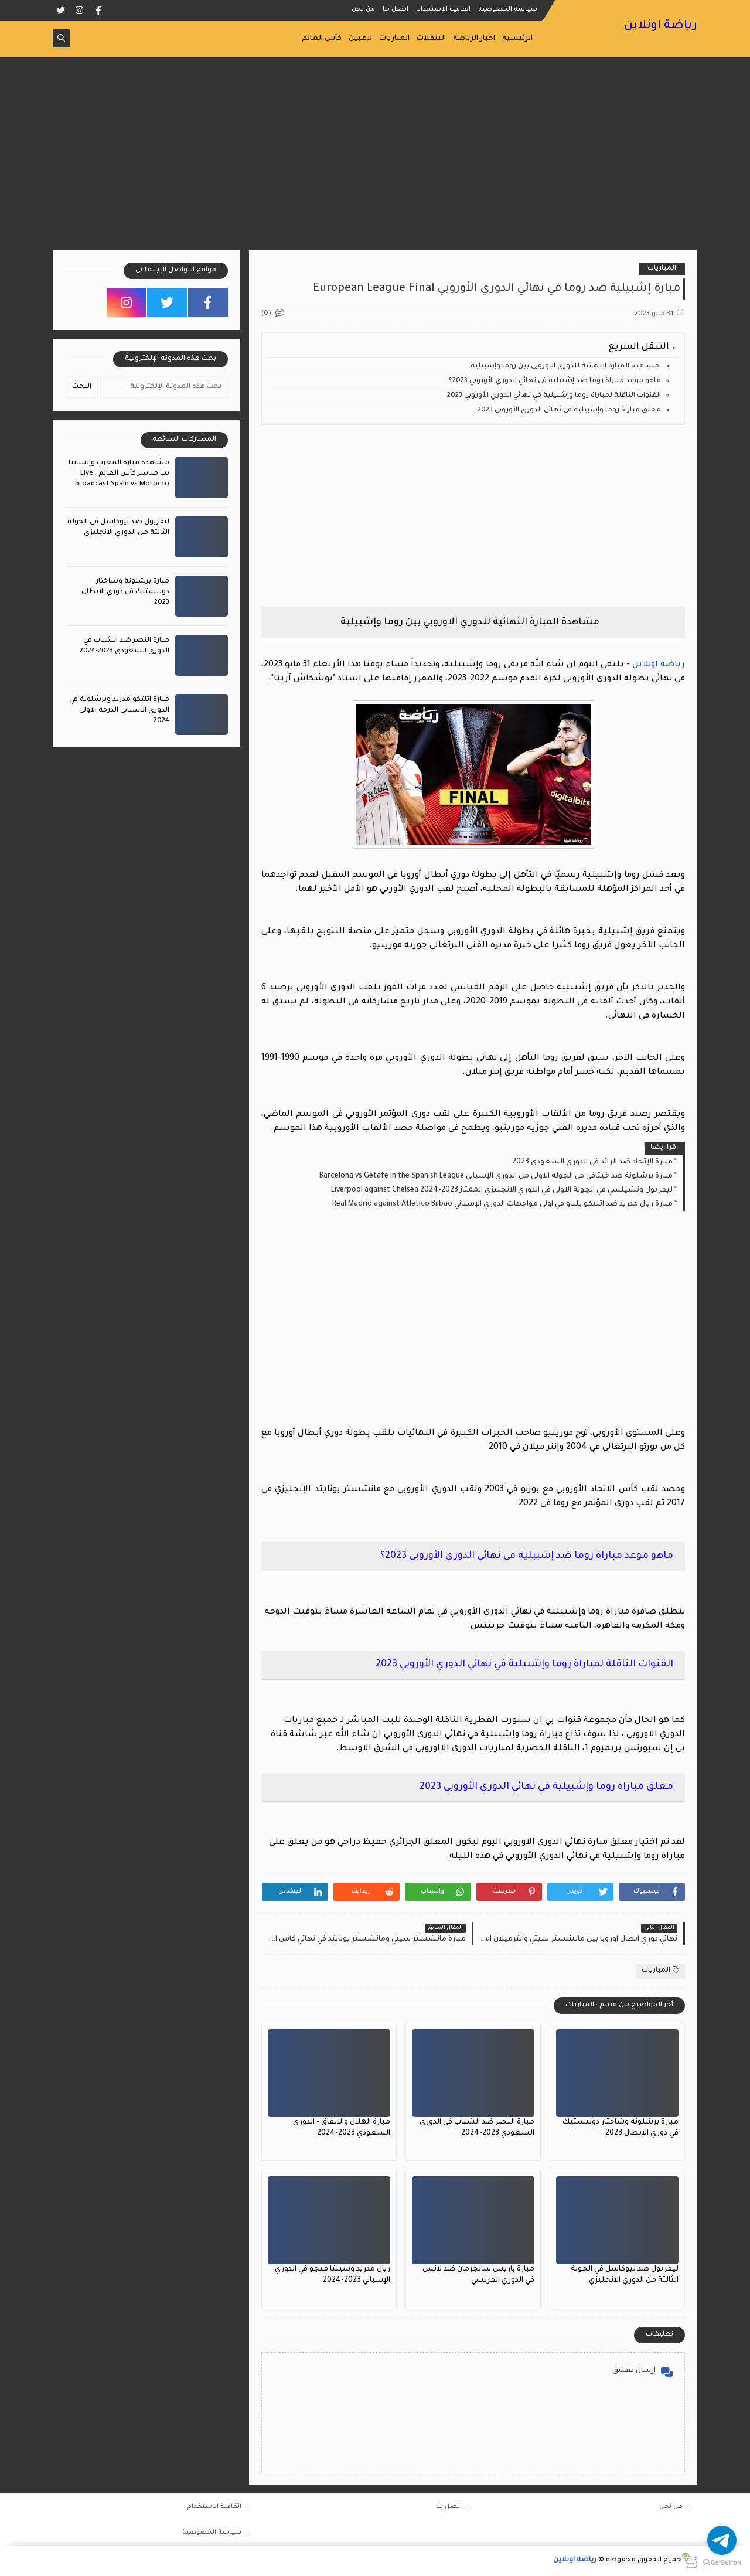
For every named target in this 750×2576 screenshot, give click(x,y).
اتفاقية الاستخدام (443, 9)
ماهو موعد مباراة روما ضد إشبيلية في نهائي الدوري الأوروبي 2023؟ (555, 381)
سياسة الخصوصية (507, 9)
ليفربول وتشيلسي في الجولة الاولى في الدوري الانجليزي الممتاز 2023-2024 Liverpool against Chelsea (502, 1190)
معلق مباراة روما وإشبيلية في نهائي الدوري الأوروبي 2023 (569, 410)
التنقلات (431, 39)
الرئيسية (517, 39)
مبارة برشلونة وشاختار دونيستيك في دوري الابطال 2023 (125, 592)
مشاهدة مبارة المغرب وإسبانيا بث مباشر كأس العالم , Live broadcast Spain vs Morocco (119, 474)
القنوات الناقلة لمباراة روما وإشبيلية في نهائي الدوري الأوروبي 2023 (554, 396)
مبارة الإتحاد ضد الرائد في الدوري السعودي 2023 (592, 1162)
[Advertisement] (375, 159)
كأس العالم (322, 39)
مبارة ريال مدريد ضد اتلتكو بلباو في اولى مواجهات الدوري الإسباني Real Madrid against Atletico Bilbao (502, 1204)
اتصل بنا (395, 9)
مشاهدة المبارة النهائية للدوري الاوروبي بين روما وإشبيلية (566, 366)
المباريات (394, 39)
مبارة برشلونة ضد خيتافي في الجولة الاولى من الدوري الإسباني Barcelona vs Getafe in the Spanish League (496, 1176)
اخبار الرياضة (474, 39)
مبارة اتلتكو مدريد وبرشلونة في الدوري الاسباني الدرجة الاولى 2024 (119, 710)
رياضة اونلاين (660, 26)
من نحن (363, 9)
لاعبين (360, 39)
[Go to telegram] (722, 2540)
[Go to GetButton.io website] (722, 2563)
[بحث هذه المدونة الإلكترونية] (164, 387)
